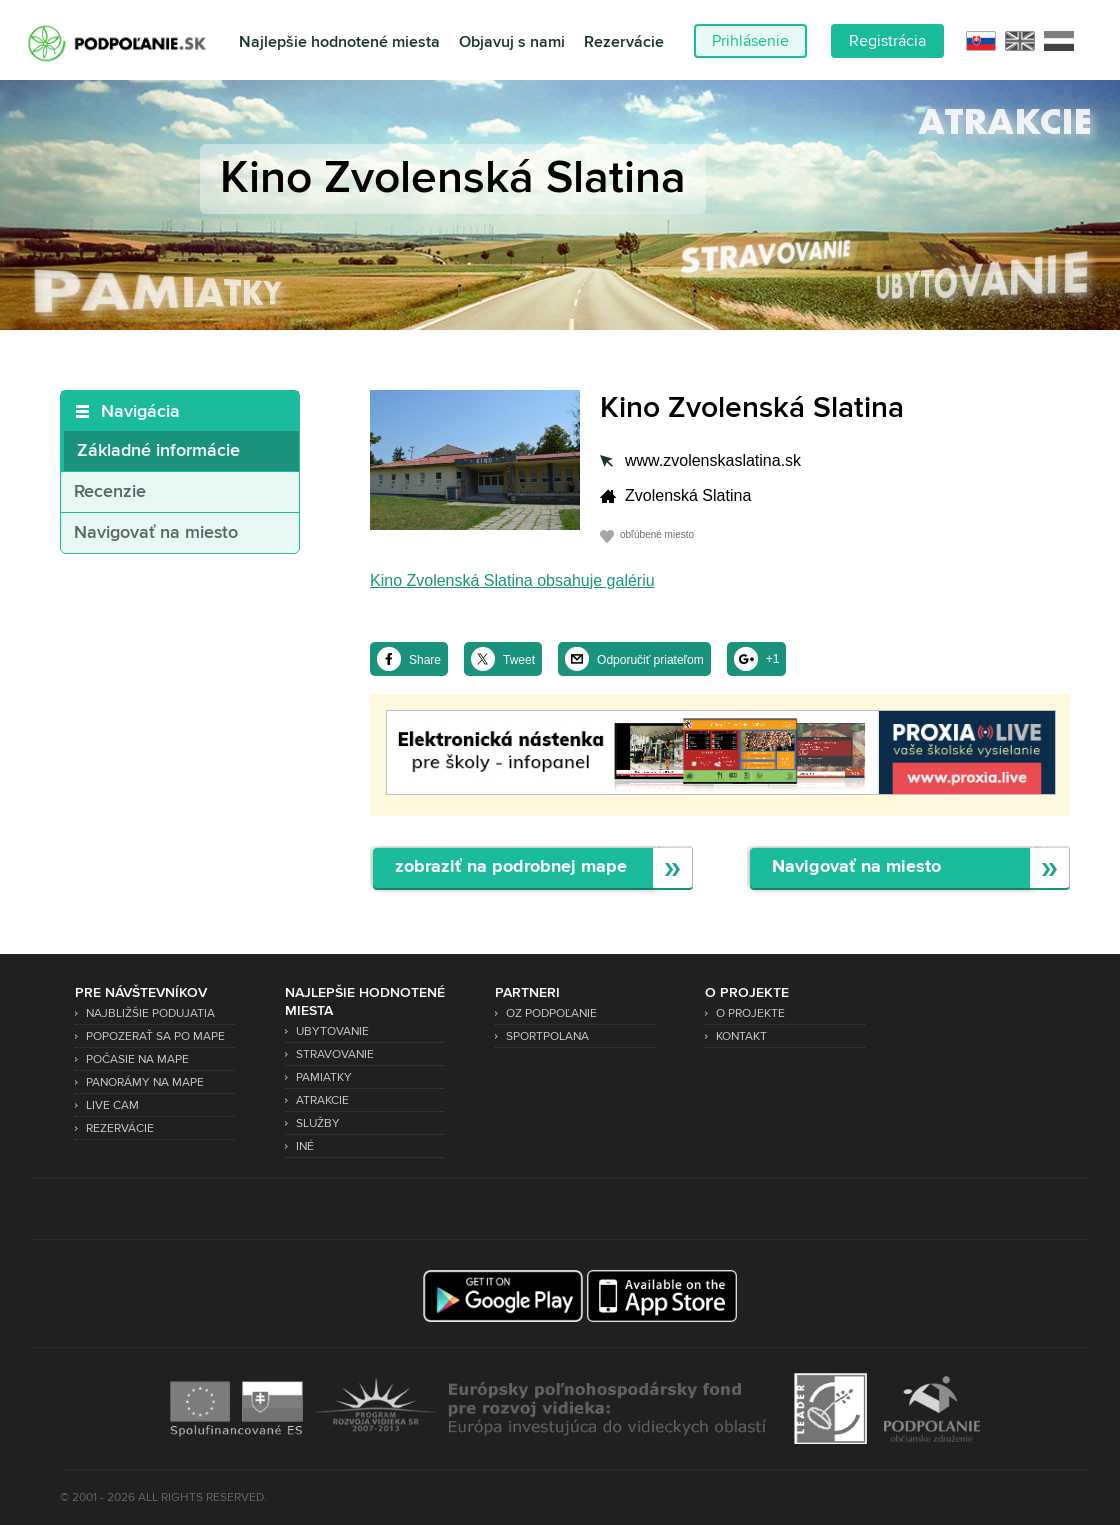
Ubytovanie (332, 1031)
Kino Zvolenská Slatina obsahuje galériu (512, 580)
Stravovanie (335, 1054)
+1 (773, 659)
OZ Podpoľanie (551, 1013)
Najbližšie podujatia (150, 1013)
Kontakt (741, 1036)
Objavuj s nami (512, 42)
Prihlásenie (750, 41)
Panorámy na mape (145, 1082)
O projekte (750, 1013)
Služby (318, 1123)
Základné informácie (158, 451)
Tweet (519, 660)
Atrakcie (322, 1100)
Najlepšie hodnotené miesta (339, 42)
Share (425, 660)
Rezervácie (624, 42)
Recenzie (110, 492)
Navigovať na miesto (156, 533)
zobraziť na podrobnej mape (511, 867)
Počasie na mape (137, 1059)
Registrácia (887, 41)
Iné (305, 1146)
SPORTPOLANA (547, 1036)
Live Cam (112, 1105)
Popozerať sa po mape (155, 1036)
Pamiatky (324, 1077)
